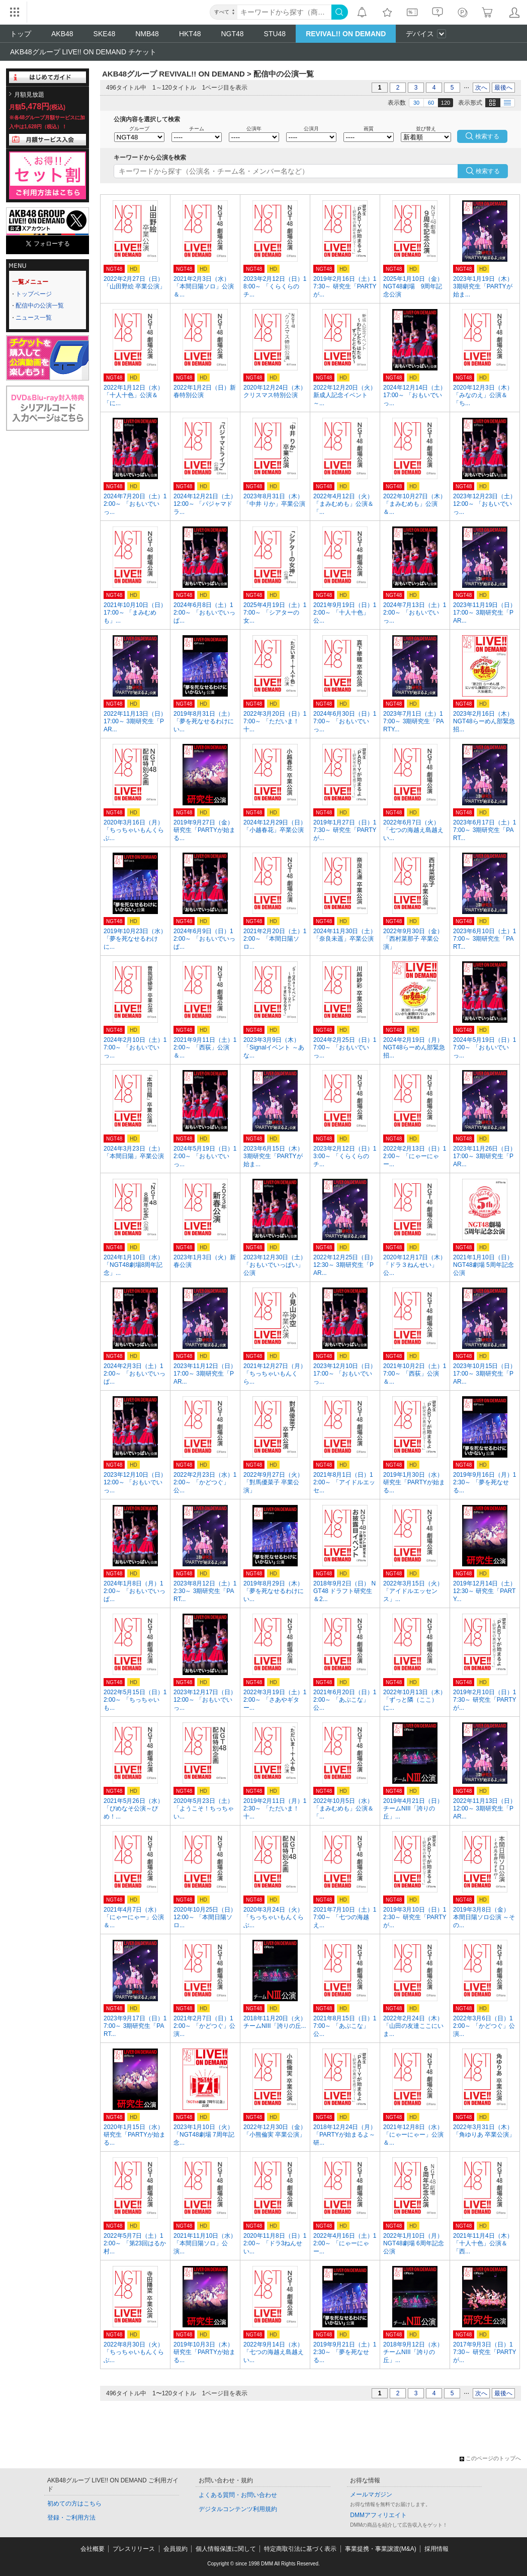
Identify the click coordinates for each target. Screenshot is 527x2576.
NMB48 (147, 34)
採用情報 (436, 2548)
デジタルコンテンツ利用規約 (238, 2509)
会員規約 (175, 2548)
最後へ (503, 87)
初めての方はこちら (74, 2503)
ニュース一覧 (34, 317)
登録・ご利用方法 (71, 2517)
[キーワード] (284, 12)
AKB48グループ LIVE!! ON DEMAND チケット (83, 52)
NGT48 (232, 34)
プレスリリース (134, 2548)
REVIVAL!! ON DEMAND (346, 34)
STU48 (275, 34)
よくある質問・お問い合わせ (238, 2494)
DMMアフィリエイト (378, 2515)
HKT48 (190, 34)
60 (431, 103)
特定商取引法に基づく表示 (300, 2548)
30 (416, 103)
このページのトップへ (490, 2458)
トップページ (34, 293)
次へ (481, 87)
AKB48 (62, 34)
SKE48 (105, 34)
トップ (20, 34)
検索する (488, 171)
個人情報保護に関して (226, 2548)
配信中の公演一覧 (40, 305)
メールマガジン (371, 2494)
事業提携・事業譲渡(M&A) (380, 2548)
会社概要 (92, 2548)
